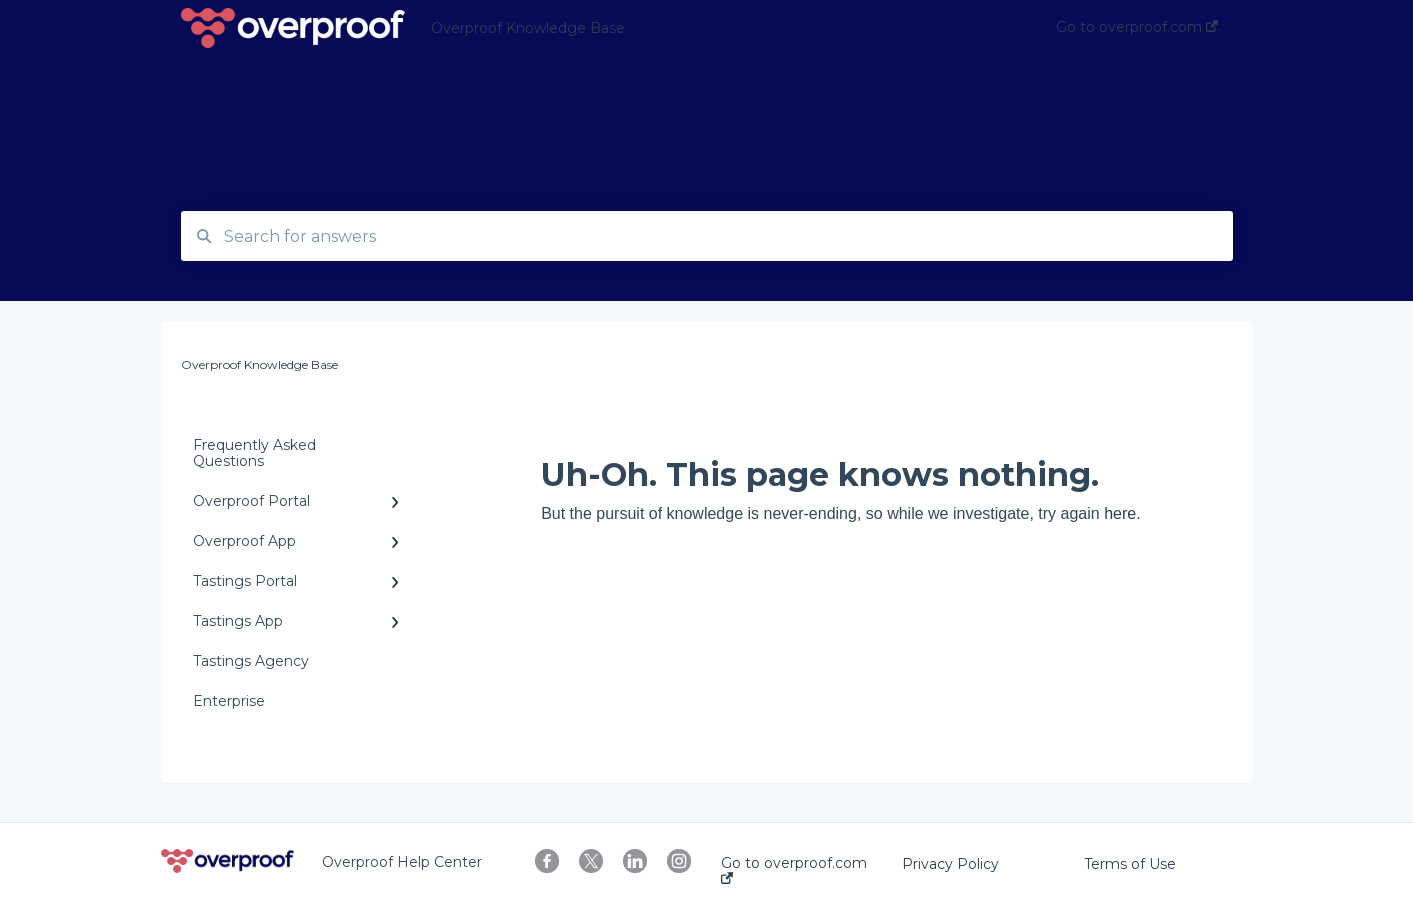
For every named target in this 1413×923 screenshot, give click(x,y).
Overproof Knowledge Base (528, 28)
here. (1122, 513)
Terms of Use (1130, 864)
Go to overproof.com (794, 869)
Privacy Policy (950, 864)
